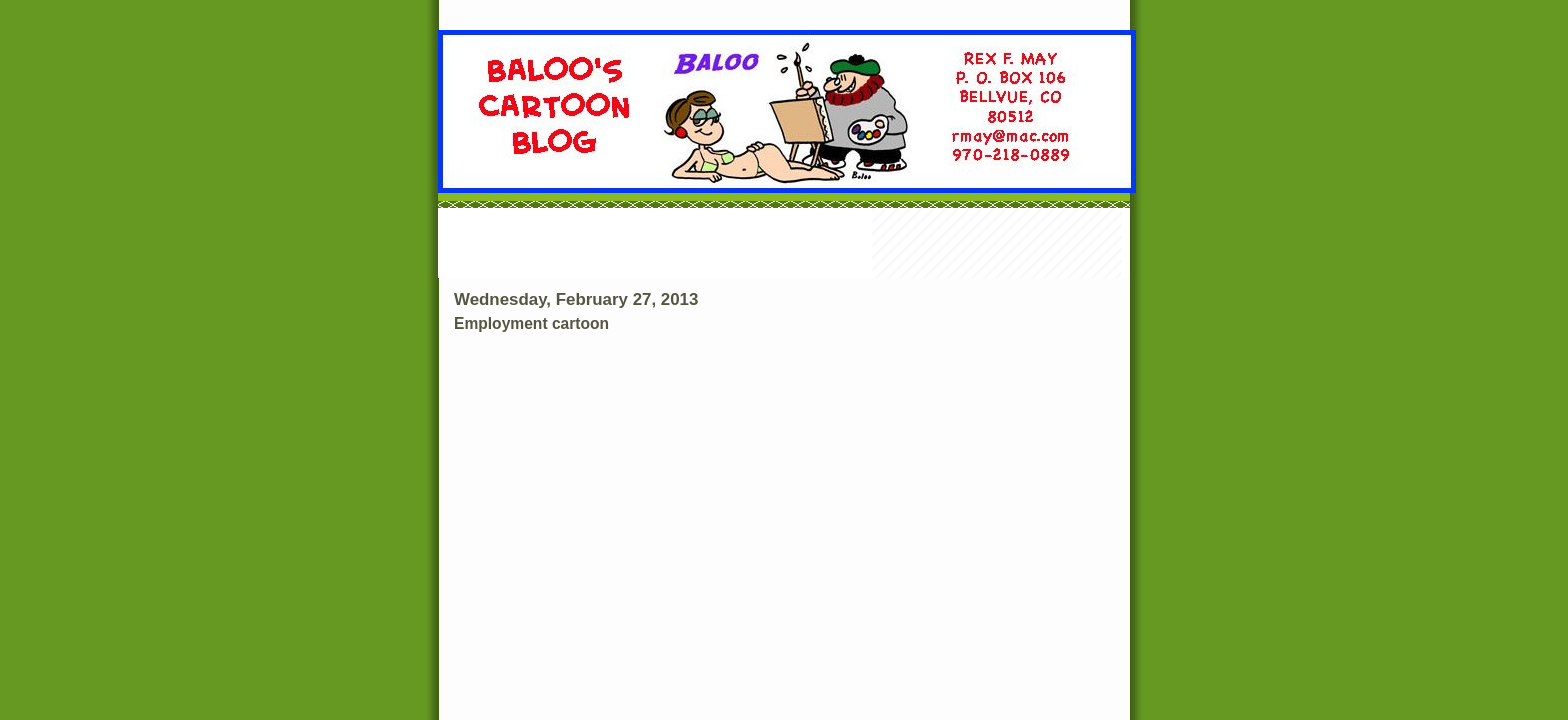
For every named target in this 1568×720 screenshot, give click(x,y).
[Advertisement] (784, 245)
